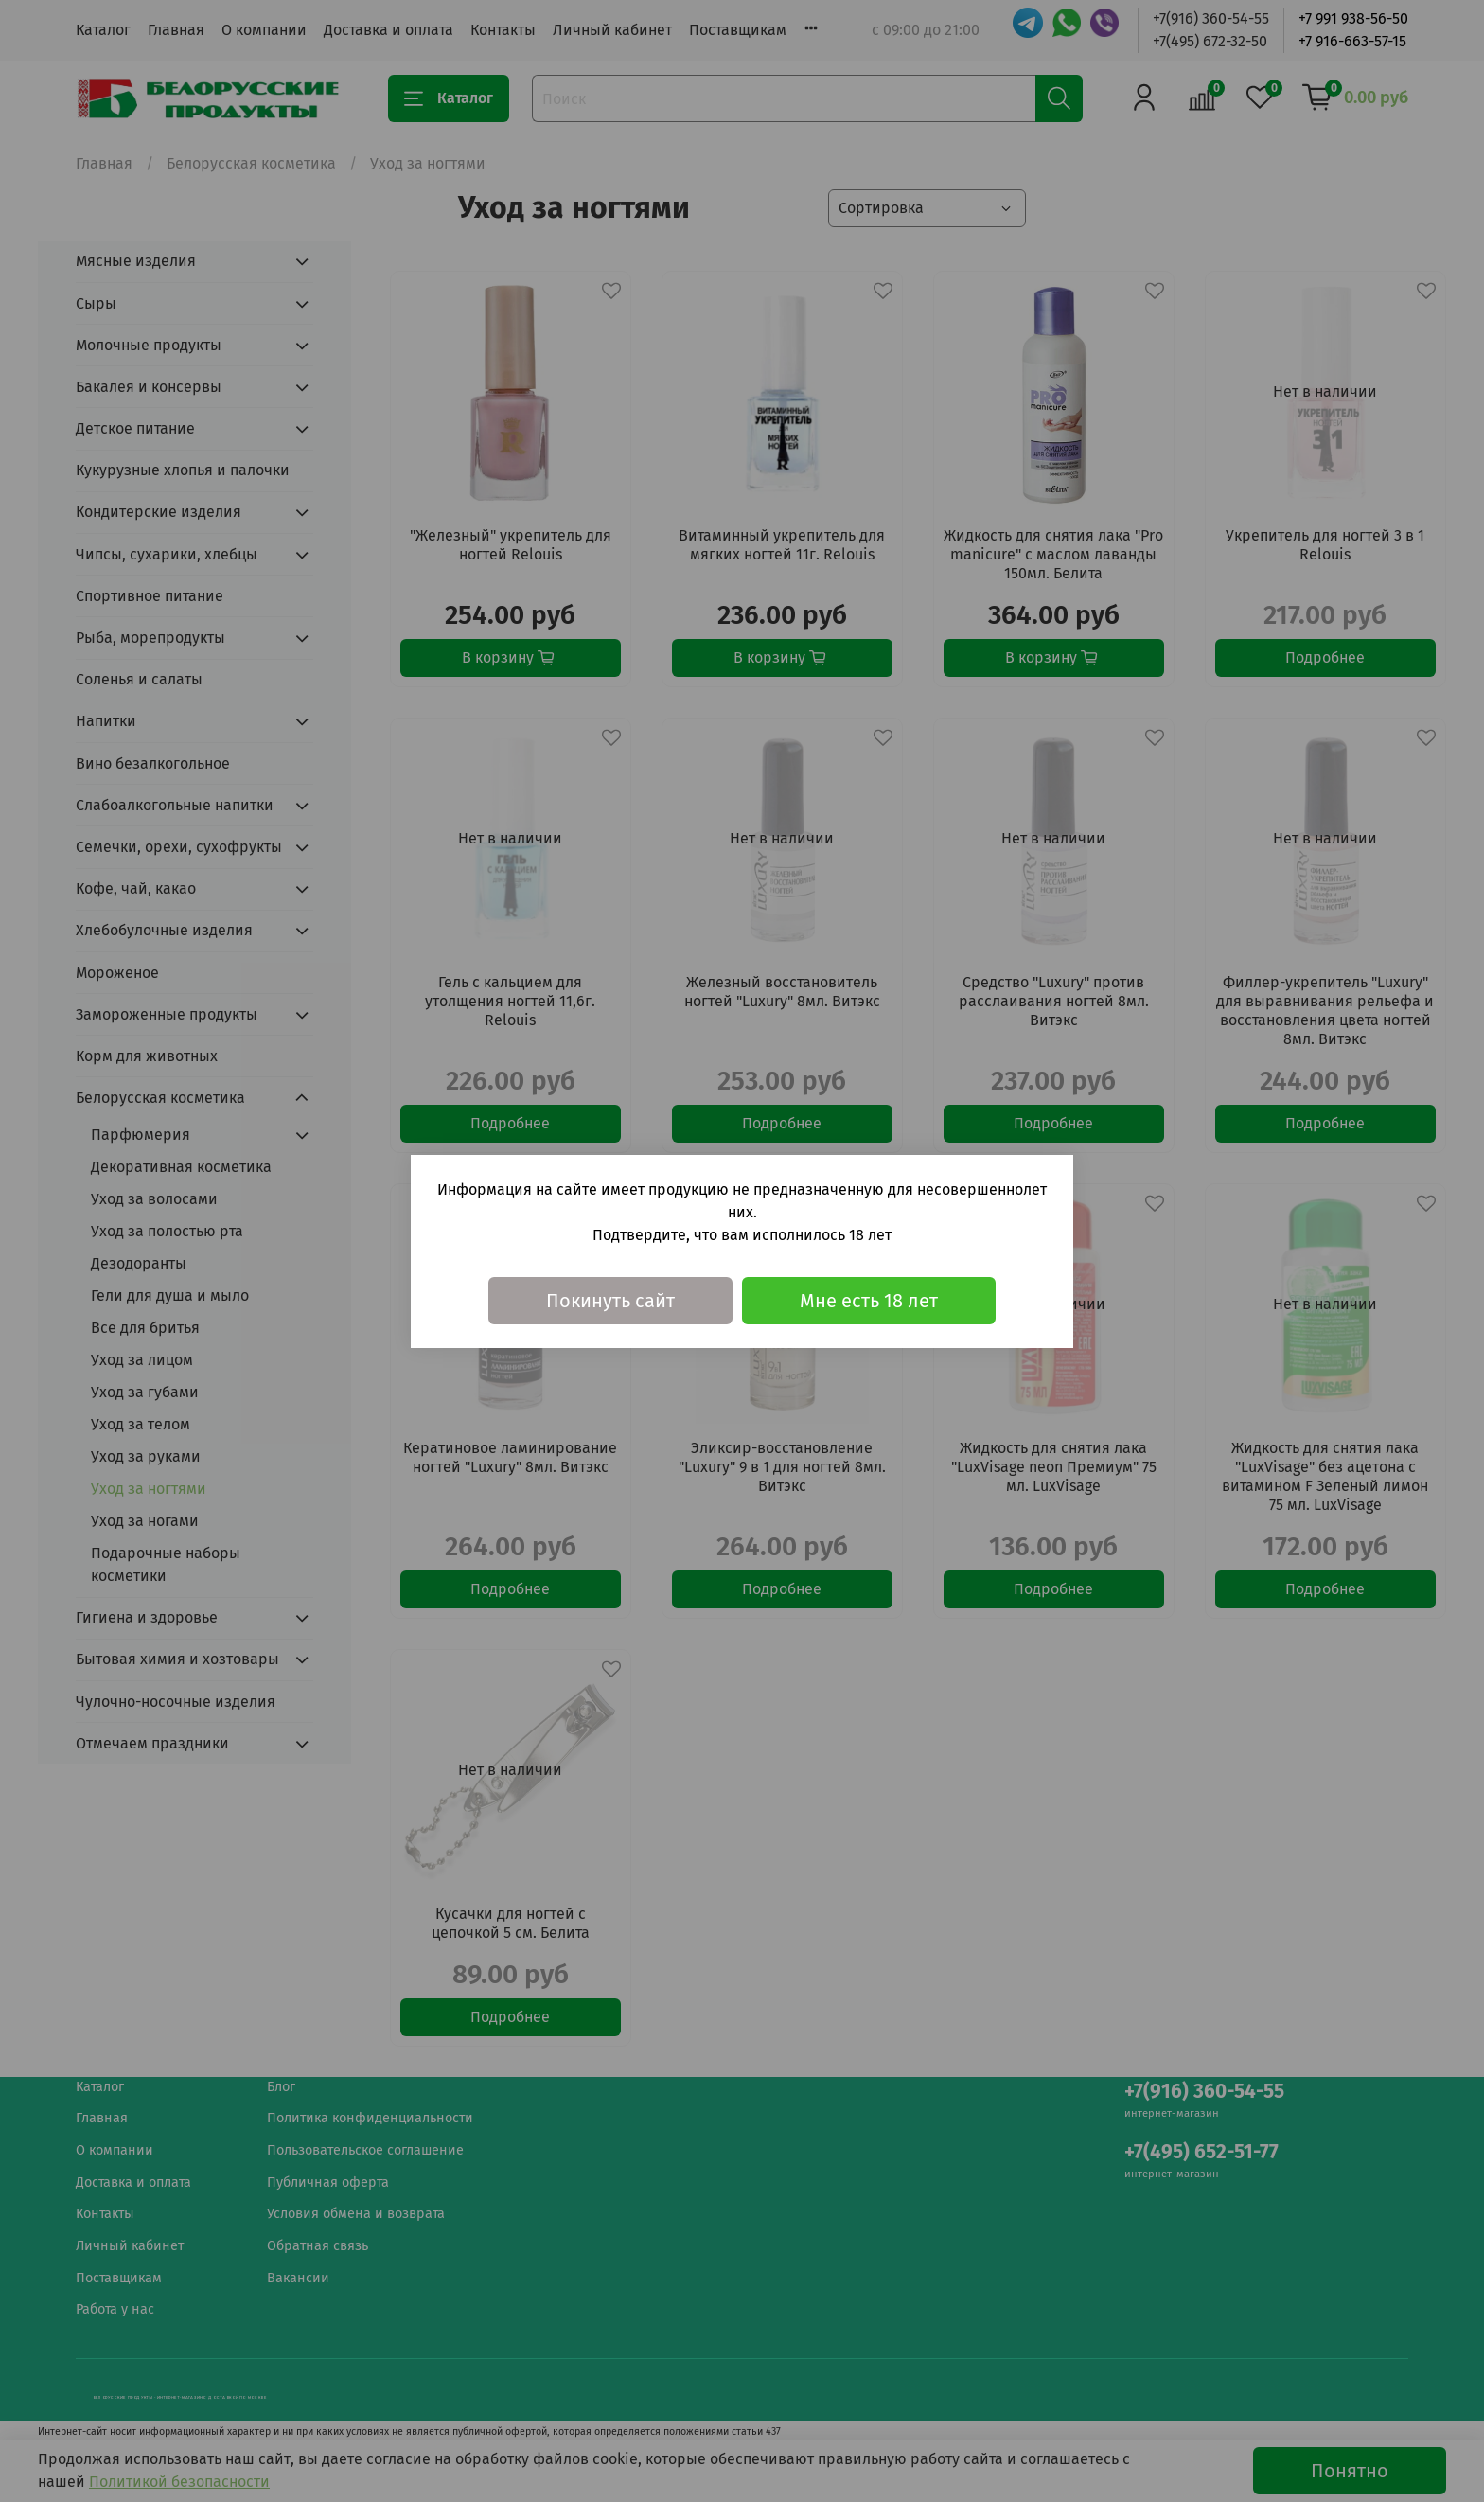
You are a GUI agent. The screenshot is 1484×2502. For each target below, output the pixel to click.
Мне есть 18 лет (869, 1300)
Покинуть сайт (610, 1300)
